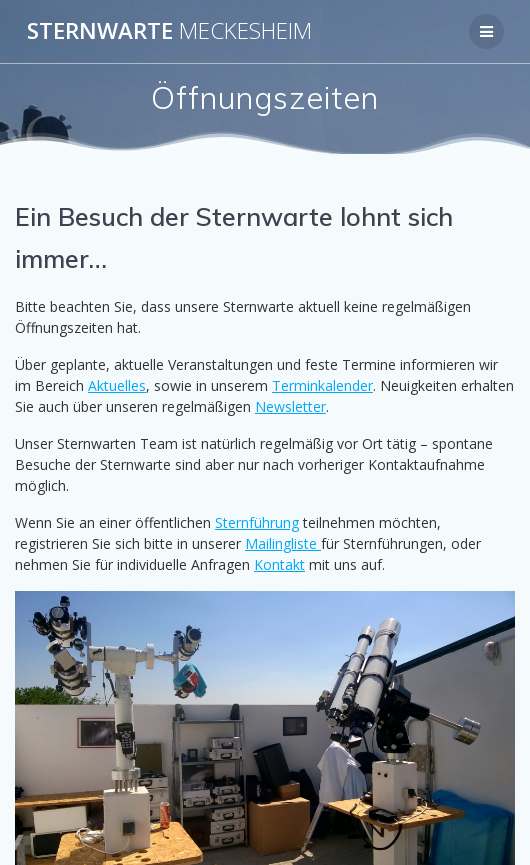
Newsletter (290, 406)
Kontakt (279, 564)
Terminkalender (322, 385)
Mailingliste (283, 543)
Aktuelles (117, 385)
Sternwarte (169, 31)
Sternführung (257, 522)
